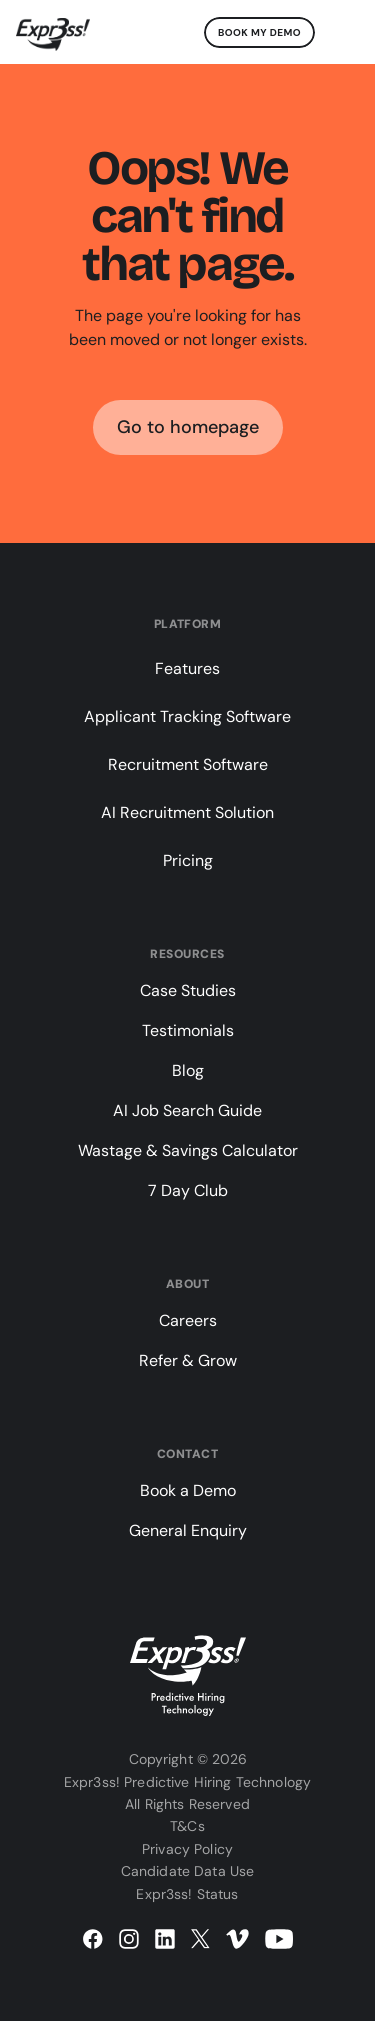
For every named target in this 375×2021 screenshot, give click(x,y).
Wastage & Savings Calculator (188, 1150)
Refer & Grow (188, 1360)
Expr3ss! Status (187, 1894)
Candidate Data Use (188, 1871)
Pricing (188, 860)
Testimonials (188, 1030)
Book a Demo (188, 1490)
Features (187, 668)
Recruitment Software (188, 764)
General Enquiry (188, 1530)
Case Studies (188, 990)
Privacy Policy (187, 1849)
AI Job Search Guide (187, 1110)
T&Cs (187, 1826)
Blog (188, 1070)
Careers (188, 1320)
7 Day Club (188, 1190)
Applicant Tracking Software (187, 716)
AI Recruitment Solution (187, 812)
